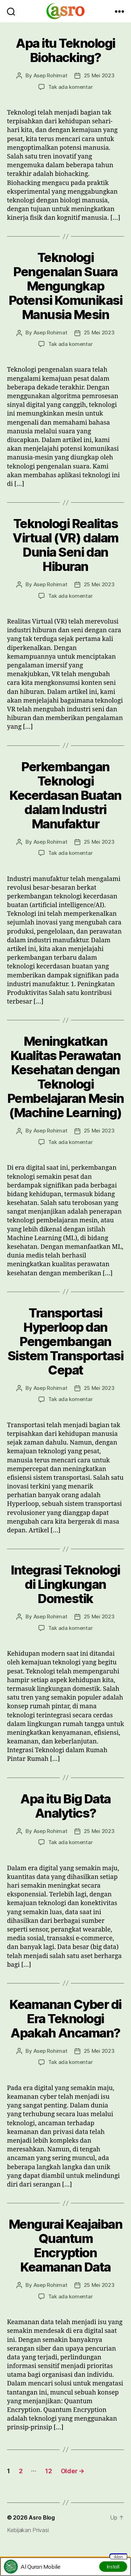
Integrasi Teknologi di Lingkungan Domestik (65, 1584)
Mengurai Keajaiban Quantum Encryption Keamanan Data (65, 2246)
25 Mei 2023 (99, 75)
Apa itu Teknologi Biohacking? (65, 50)
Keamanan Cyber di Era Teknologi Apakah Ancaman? (65, 2019)
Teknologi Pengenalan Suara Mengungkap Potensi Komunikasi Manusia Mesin (65, 286)
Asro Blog (42, 2517)
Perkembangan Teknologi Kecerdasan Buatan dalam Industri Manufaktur (65, 795)
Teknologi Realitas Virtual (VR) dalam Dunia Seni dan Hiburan (65, 545)
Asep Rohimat (50, 75)
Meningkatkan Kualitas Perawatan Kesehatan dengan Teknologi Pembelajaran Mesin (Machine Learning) (65, 1077)
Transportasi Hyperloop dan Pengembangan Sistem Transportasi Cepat (66, 1341)
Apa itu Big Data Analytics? (65, 1806)
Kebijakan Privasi (28, 2530)
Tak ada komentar (70, 87)
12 (48, 2471)
